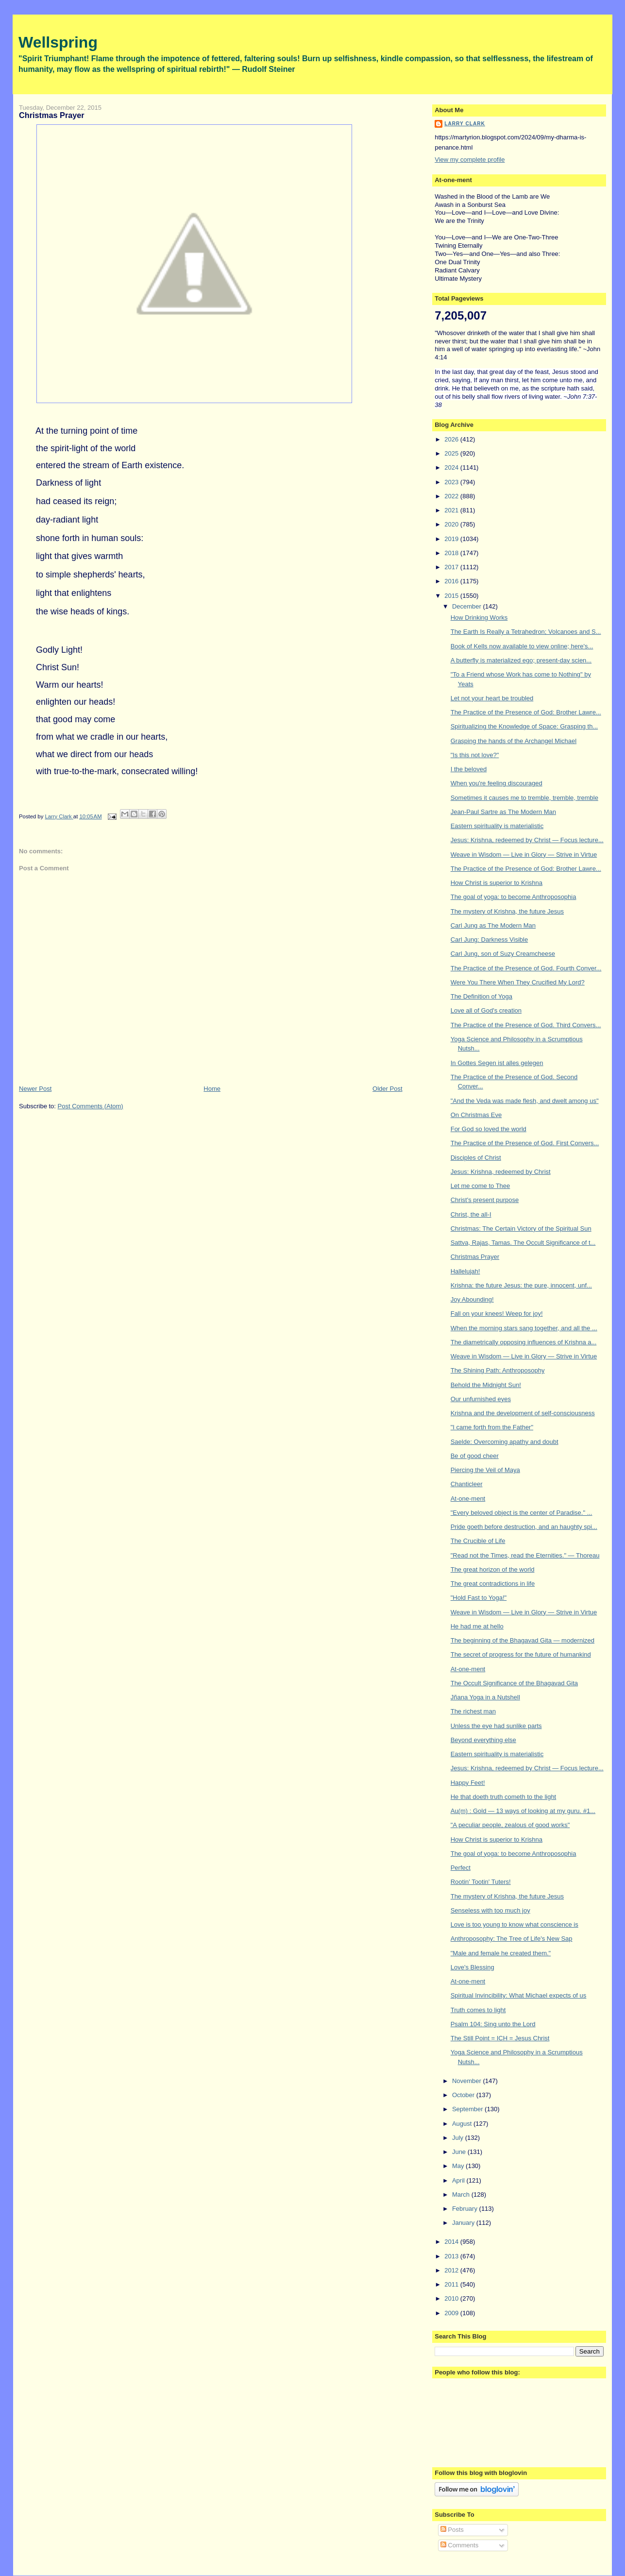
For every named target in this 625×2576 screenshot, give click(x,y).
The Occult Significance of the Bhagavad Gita (514, 1683)
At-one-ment (468, 1498)
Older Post (387, 1088)
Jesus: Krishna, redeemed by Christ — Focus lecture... (527, 840)
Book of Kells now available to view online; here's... (522, 646)
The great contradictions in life (493, 1583)
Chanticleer (467, 1484)
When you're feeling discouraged (496, 783)
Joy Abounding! (472, 1299)
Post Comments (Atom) (90, 1106)
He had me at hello (477, 1626)
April (459, 2180)
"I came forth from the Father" (492, 1427)
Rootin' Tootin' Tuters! (481, 1881)
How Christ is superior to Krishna (496, 882)
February (465, 2208)
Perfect (461, 1867)
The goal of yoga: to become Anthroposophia (513, 896)
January (464, 2222)
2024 (452, 467)
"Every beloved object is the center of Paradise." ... (521, 1512)
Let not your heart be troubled (492, 698)
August (462, 2123)
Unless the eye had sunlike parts (496, 1725)
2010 (452, 2298)
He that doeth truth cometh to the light (504, 1796)
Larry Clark (464, 123)
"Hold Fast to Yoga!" (479, 1597)
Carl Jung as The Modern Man (493, 925)
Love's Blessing (472, 1967)
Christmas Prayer (475, 1256)
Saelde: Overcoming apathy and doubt (504, 1441)
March (462, 2194)
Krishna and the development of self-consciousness (523, 1413)
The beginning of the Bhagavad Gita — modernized (522, 1640)
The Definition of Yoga (481, 996)
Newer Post (35, 1088)
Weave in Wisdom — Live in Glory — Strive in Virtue (524, 854)
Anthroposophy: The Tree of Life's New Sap (512, 1938)
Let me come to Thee (480, 1185)
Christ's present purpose (485, 1199)
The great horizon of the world (493, 1569)
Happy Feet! (468, 1782)
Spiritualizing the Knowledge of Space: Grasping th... (524, 726)
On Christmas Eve (476, 1115)
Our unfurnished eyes (481, 1399)
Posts (452, 2529)
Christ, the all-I (471, 1214)
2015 (452, 595)
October (464, 2095)
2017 (452, 567)
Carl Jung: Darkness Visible (489, 939)
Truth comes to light (478, 2010)
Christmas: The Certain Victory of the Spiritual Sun (521, 1228)
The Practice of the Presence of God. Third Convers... (526, 1025)
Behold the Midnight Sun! (486, 1385)
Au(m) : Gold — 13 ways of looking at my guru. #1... (523, 1810)
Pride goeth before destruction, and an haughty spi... (524, 1526)
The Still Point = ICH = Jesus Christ (500, 2038)
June (460, 2151)
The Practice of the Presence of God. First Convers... (525, 1143)
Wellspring (58, 42)
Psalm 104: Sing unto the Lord (493, 2024)
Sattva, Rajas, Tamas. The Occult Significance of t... (523, 1242)
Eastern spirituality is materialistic (497, 826)
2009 (452, 2313)
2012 (452, 2270)
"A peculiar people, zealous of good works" (510, 1825)
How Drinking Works (479, 617)
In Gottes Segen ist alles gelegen (497, 1063)
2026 (452, 439)
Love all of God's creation (486, 1010)
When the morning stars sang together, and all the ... (524, 1328)
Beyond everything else (483, 1740)
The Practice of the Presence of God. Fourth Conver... (526, 968)
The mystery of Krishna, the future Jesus (507, 911)
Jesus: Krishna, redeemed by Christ (501, 1171)
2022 (452, 496)
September (468, 2109)
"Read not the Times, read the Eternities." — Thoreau (525, 1555)
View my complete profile (470, 159)
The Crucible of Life (478, 1540)
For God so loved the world (488, 1129)
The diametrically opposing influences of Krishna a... (524, 1342)
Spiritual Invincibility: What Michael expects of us (519, 1995)
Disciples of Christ (476, 1157)
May (459, 2165)
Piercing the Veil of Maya (485, 1470)
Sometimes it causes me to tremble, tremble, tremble (524, 797)
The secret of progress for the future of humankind (521, 1654)
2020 (452, 524)
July (458, 2137)
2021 (452, 510)
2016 (452, 581)
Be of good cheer (475, 1455)
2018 (452, 553)
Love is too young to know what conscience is (514, 1924)
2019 (452, 538)
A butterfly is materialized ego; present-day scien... (521, 660)
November (467, 2081)
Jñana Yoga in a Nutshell (485, 1697)
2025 (452, 453)
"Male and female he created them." (501, 1953)
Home (211, 1088)
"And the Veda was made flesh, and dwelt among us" (525, 1100)
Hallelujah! (465, 1271)
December (467, 606)
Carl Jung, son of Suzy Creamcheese (503, 953)
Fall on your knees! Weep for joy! (497, 1313)
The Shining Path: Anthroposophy (498, 1370)
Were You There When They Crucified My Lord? (518, 982)
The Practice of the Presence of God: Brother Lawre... (526, 712)
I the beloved (469, 769)
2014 (452, 2241)
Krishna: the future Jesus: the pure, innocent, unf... (521, 1285)
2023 (452, 482)
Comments (459, 2545)
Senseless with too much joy (490, 1910)
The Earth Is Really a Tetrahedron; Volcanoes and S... (526, 631)
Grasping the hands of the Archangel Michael (513, 741)
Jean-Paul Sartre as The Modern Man (503, 811)
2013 (452, 2256)
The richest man (473, 1711)
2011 (452, 2284)
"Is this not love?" (475, 755)
